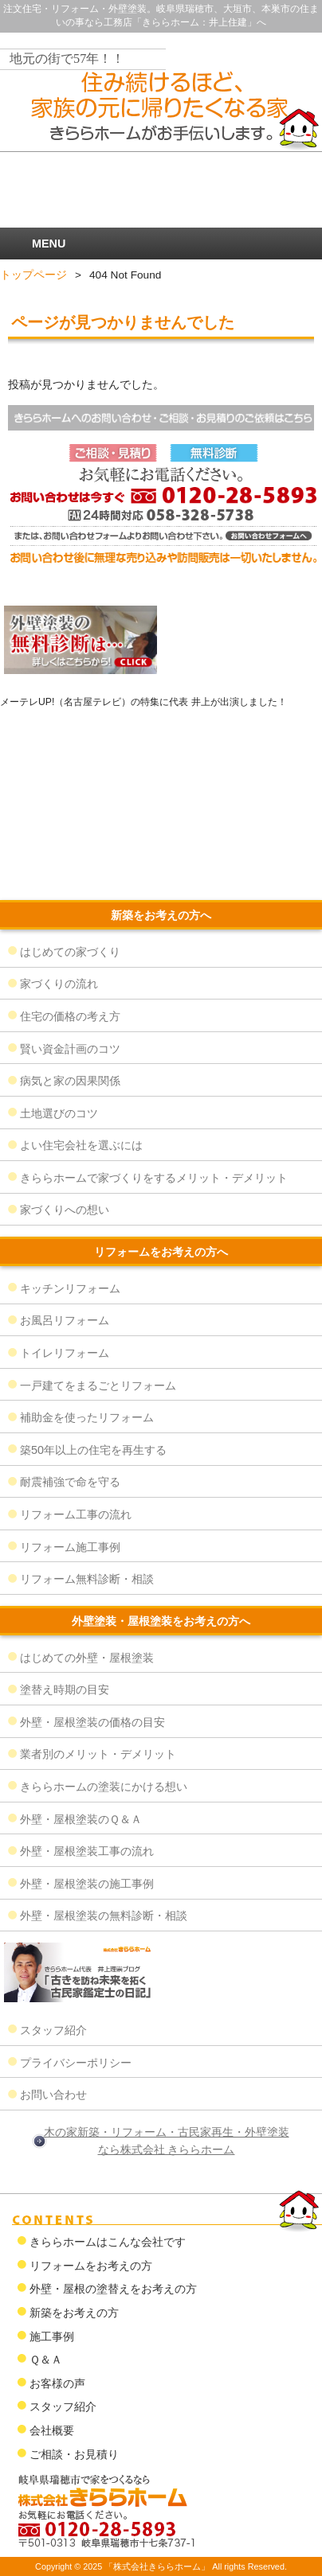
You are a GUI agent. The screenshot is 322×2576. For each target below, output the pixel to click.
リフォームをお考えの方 (90, 2265)
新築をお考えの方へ (161, 915)
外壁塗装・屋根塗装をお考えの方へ (161, 1621)
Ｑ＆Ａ (45, 2359)
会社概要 (51, 2430)
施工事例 (51, 2336)
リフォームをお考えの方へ (161, 1251)
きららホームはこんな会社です (107, 2241)
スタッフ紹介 (62, 2406)
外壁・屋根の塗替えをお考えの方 (113, 2288)
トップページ (33, 275)
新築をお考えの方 (74, 2312)
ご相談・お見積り (74, 2454)
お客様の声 (57, 2383)
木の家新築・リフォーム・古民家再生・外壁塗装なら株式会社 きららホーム (166, 2141)
